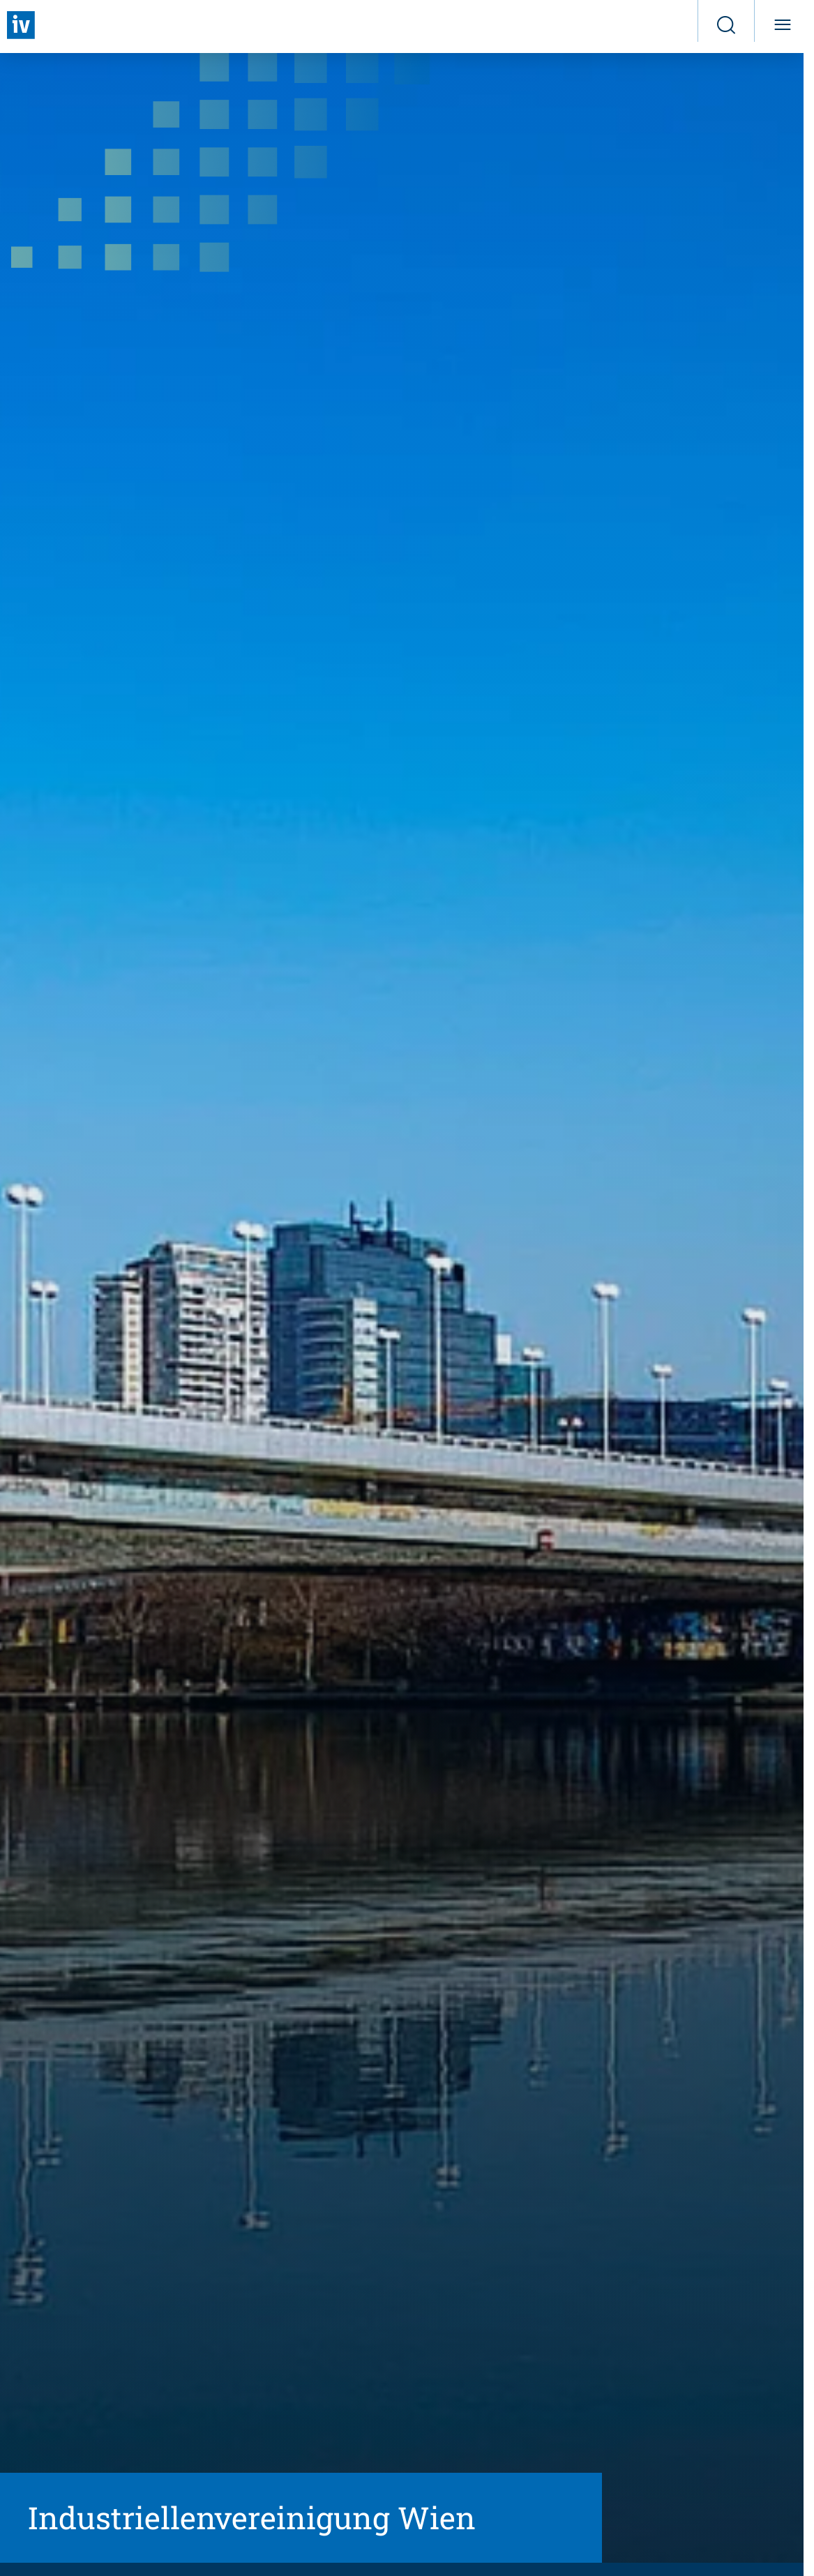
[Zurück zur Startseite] (21, 25)
